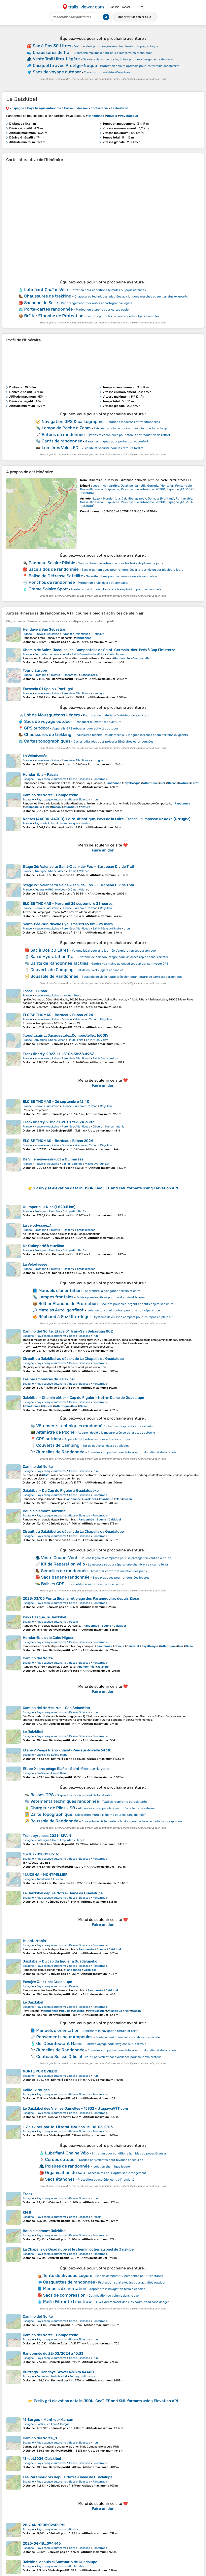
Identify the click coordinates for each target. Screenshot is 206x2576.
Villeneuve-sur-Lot (97, 1163)
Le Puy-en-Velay (97, 1040)
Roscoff (68, 1230)
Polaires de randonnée (67, 2166)
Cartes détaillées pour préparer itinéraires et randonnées (113, 741)
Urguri (127, 928)
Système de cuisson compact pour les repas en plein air (133, 1317)
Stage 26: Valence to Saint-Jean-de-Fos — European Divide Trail (78, 866)
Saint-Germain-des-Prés (88, 654)
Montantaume (115, 654)
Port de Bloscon (85, 1230)
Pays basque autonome (51, 779)
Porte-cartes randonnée (48, 309)
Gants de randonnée (62, 440)
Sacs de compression (64, 2295)
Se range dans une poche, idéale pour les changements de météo (128, 59)
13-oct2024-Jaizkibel (42, 2458)
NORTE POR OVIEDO (40, 2071)
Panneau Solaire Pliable (52, 562)
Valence (84, 871)
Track (27, 2194)
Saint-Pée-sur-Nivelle (107, 928)
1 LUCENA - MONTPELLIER (45, 1874)
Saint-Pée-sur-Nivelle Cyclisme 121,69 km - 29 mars (68, 924)
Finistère (54, 675)
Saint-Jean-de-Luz (105, 1058)
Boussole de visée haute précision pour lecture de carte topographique (131, 977)
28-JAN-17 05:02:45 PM (44, 2525)
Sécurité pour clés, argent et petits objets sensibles (123, 316)
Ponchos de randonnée (52, 582)
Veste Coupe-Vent (59, 1557)
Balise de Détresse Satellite (56, 575)
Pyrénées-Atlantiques (76, 634)
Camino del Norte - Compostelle (50, 795)
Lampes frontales (55, 1296)
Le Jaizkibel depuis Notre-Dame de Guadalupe (63, 1893)
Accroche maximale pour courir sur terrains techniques (113, 53)
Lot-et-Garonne (72, 1163)
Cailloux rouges (36, 2090)
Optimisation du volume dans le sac (114, 2295)
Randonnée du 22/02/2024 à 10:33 (53, 2353)
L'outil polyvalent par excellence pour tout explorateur (123, 2057)
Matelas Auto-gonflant (61, 1309)
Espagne (28, 779)
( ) (137, 489)
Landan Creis (89, 675)
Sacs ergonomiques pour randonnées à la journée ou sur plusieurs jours (132, 569)
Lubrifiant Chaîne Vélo (46, 289)
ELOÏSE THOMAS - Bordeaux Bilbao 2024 (58, 1015)
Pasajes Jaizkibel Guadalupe (47, 1982)
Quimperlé (69, 1211)
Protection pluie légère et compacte (103, 583)
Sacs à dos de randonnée (54, 569)
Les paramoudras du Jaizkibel (49, 1379)
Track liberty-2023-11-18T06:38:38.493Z (58, 1054)
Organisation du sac (65, 2172)
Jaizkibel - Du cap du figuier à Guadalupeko (60, 1961)
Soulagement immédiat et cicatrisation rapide (128, 2037)
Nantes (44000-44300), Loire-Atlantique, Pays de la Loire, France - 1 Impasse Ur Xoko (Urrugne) (107, 819)
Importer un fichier (134, 17)
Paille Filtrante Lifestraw (67, 2301)
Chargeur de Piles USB (52, 1807)
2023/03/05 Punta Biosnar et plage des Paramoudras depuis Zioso (81, 1598)
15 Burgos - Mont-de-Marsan (48, 2419)
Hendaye (98, 634)
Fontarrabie (100, 779)
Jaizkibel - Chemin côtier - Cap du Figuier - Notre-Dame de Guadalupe (83, 1397)
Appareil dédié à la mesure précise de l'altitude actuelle (116, 1432)
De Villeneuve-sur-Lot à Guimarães (53, 1159)
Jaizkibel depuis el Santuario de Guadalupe (60, 2562)
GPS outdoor (36, 727)
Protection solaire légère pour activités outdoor (132, 2282)
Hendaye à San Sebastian (44, 629)
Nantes (85, 823)
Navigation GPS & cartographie (73, 421)
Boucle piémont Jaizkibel (44, 1511)
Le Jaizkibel (33, 1732)
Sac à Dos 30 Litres (52, 45)
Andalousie (43, 1879)
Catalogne (42, 1840)
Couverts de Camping (52, 969)
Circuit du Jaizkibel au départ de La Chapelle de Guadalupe (73, 1358)
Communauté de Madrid (51, 2376)
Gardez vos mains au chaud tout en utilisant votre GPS (129, 963)
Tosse (77, 995)
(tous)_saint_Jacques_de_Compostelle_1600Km (66, 1035)
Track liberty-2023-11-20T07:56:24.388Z (58, 1122)
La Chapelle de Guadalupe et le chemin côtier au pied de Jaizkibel (79, 2249)
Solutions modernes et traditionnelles (133, 422)
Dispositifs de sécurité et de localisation (95, 1584)
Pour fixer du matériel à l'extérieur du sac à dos (116, 715)
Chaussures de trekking (47, 296)
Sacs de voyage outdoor (57, 71)
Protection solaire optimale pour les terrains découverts (139, 66)
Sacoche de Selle (41, 302)
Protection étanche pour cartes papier (103, 309)
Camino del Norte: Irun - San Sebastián (56, 1708)
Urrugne (98, 760)
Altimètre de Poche (55, 1432)
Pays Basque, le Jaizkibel (44, 1617)
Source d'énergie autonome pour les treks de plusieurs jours (120, 563)
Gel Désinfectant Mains (59, 2043)
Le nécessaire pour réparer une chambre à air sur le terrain (129, 1564)
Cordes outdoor (60, 2159)
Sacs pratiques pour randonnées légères (121, 1577)
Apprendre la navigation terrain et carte (112, 1291)
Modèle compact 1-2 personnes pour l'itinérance (129, 2276)
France (27, 634)
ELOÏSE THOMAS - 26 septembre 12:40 (56, 1101)
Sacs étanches (60, 2179)
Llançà (80, 1840)
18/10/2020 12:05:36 (41, 1854)
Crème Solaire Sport (48, 588)
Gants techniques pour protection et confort (116, 441)
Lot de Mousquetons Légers (52, 714)
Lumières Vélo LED (60, 447)
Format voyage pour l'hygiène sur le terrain (115, 2044)
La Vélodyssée (35, 756)
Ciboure (97, 1126)
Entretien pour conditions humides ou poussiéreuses (108, 290)
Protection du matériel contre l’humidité (106, 2179)
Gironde (67, 908)
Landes (66, 995)
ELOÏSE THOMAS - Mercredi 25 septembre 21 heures (68, 903)
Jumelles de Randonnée (60, 1451)
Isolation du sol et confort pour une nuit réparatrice (123, 1310)
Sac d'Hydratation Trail (52, 956)
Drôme (72, 871)
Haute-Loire (75, 1040)
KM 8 (27, 2212)
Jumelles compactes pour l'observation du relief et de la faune (132, 1452)
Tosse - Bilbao (35, 991)
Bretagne (40, 675)
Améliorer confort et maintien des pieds (119, 1571)
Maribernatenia (114, 1126)
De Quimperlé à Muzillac (43, 1246)
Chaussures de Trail (52, 52)
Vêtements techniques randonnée (70, 1425)
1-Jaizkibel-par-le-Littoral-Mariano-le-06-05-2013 (68, 2127)
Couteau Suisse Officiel (59, 2056)
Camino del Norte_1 (40, 2438)
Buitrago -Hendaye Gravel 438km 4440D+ (59, 2372)
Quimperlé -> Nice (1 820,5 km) (49, 1207)
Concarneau (70, 675)
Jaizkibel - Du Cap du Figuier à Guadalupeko (61, 1490)
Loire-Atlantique (67, 823)
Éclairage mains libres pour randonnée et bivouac (111, 1297)
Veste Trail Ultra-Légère (56, 58)
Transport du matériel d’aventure (107, 72)
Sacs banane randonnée (65, 1577)
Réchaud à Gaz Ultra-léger (64, 1316)
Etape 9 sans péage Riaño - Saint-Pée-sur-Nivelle (66, 1769)
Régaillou (106, 908)
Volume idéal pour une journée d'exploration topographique (116, 46)
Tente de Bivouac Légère (67, 2275)
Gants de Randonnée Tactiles (59, 963)
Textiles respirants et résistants (130, 1426)
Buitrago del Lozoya (82, 2376)
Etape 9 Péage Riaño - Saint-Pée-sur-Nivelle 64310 (67, 1750)
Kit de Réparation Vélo (63, 1564)
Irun (95, 799)
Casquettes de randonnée (69, 2282)
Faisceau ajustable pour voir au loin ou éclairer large (130, 428)
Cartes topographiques (47, 741)
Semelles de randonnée (64, 1570)
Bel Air (82, 1211)
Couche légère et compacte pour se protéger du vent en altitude (126, 1558)
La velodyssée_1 (37, 1225)
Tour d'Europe (35, 670)
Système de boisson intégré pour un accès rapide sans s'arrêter (123, 957)
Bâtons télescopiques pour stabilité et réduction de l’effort (129, 435)
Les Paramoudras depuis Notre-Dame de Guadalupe (67, 2477)
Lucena (58, 1879)
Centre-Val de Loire (46, 654)
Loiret (65, 654)
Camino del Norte (38, 1466)
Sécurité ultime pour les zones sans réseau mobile (121, 576)
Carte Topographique (51, 1814)
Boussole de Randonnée (54, 976)
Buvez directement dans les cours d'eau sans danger (132, 2302)
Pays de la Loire (44, 823)
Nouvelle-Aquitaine (46, 634)
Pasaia (73, 1621)
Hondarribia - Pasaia (40, 774)
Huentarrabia (34, 1941)
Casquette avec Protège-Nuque (65, 65)
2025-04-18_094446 (42, 2543)
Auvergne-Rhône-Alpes (49, 871)
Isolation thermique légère (111, 2166)
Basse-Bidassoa (79, 779)
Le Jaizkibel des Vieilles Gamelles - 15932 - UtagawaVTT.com (75, 2108)
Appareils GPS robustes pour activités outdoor (85, 728)
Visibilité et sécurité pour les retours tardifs (112, 448)
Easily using (106, 1188)
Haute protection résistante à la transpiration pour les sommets (116, 589)
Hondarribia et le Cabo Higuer (48, 1637)
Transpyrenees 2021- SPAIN (47, 1835)
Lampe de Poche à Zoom (66, 427)
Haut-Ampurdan (62, 1840)
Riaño (63, 1754)
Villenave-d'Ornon (85, 908)
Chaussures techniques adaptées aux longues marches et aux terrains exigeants (131, 296)
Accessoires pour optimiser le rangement (117, 2173)
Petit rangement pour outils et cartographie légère (96, 303)
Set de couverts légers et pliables (100, 970)
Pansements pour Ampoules (64, 2036)
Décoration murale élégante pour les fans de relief (110, 1815)
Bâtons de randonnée (63, 434)
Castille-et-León (47, 1754)
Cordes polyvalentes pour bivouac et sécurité (111, 2160)
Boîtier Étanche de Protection (53, 315)
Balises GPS (52, 1583)
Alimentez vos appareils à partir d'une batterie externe (116, 1808)
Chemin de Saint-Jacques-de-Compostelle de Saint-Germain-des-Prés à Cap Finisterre (99, 650)
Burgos (64, 2424)
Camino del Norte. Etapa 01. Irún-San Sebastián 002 (68, 1331)
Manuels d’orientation (60, 1290)
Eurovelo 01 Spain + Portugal (48, 689)
